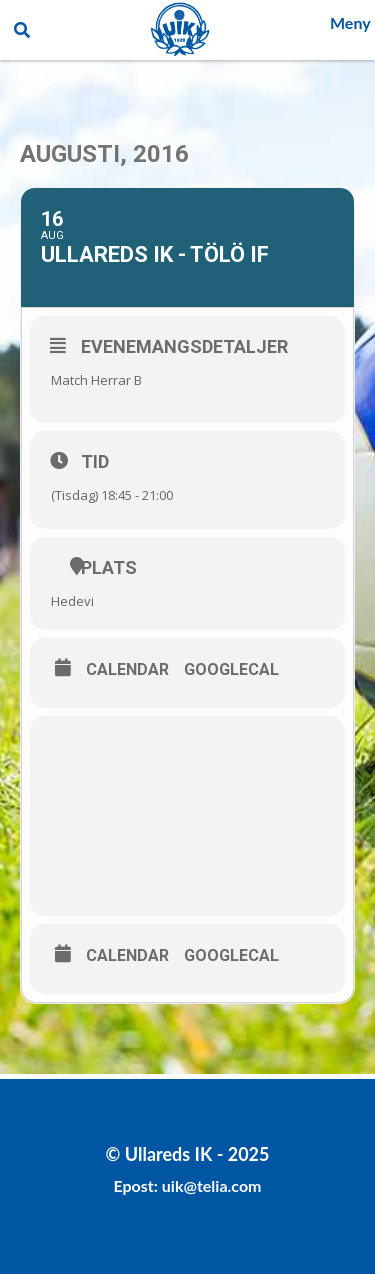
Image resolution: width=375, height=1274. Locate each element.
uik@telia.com (212, 1185)
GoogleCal (231, 670)
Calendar (127, 670)
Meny (350, 22)
